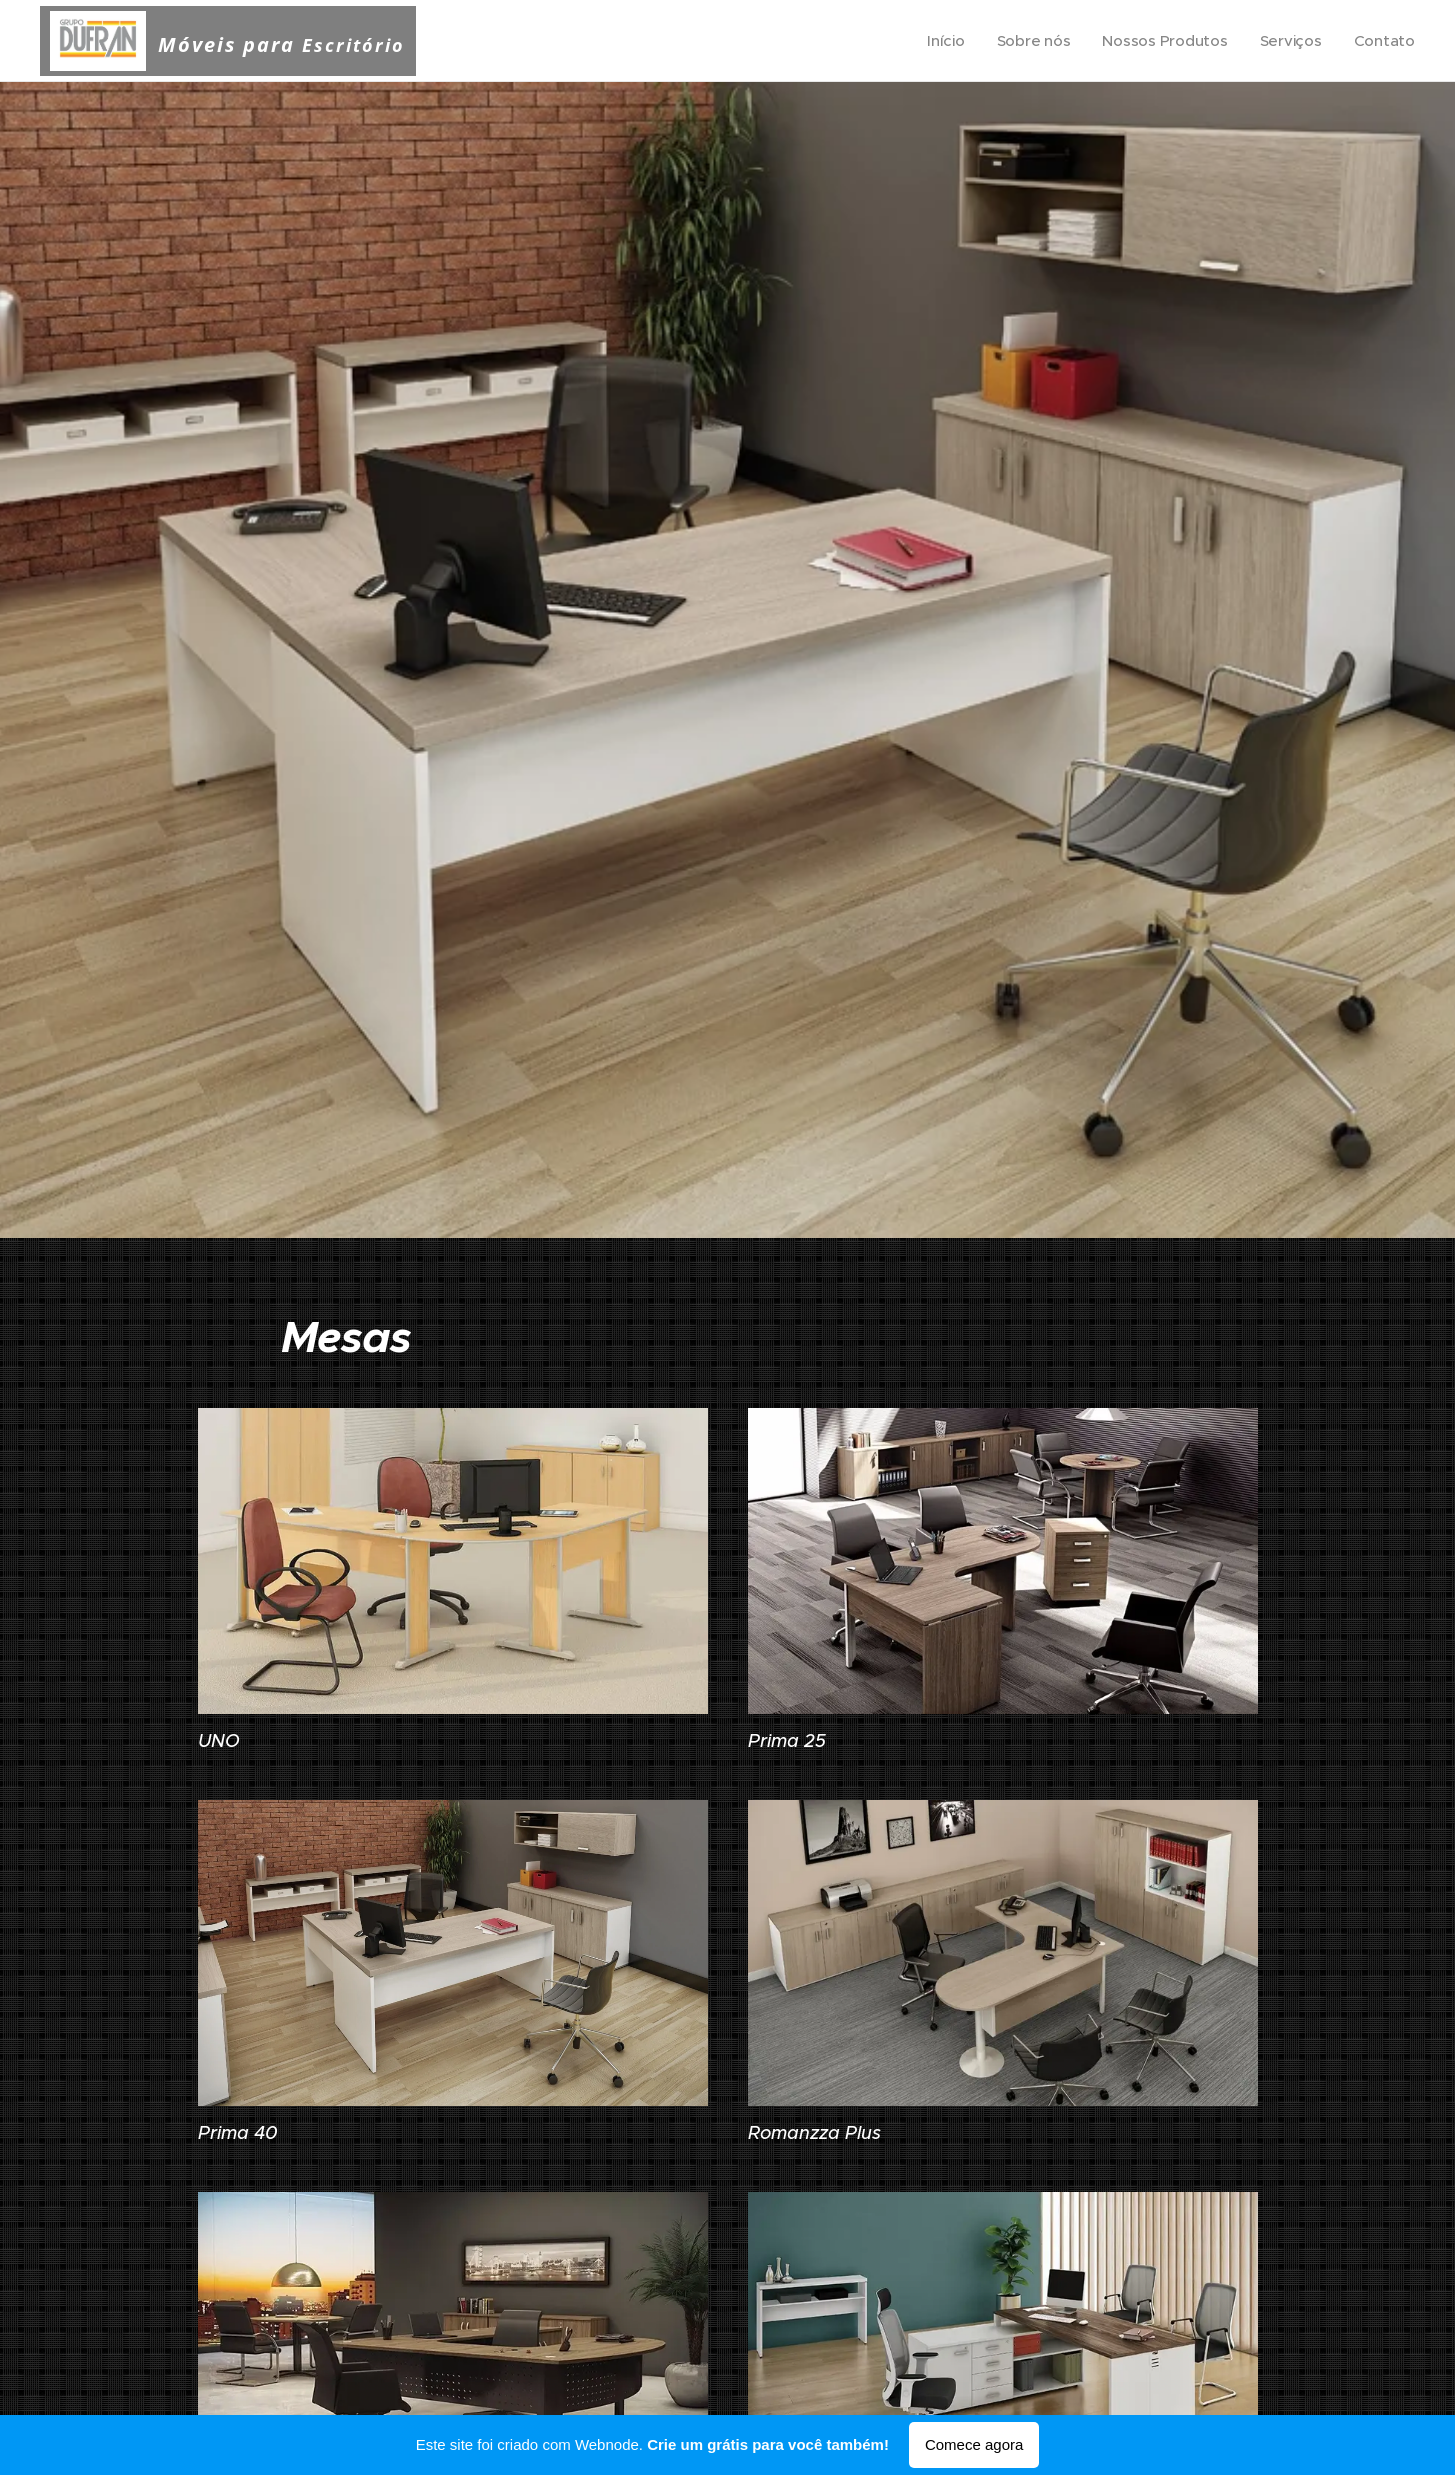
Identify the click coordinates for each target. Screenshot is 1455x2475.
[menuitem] (941, 41)
